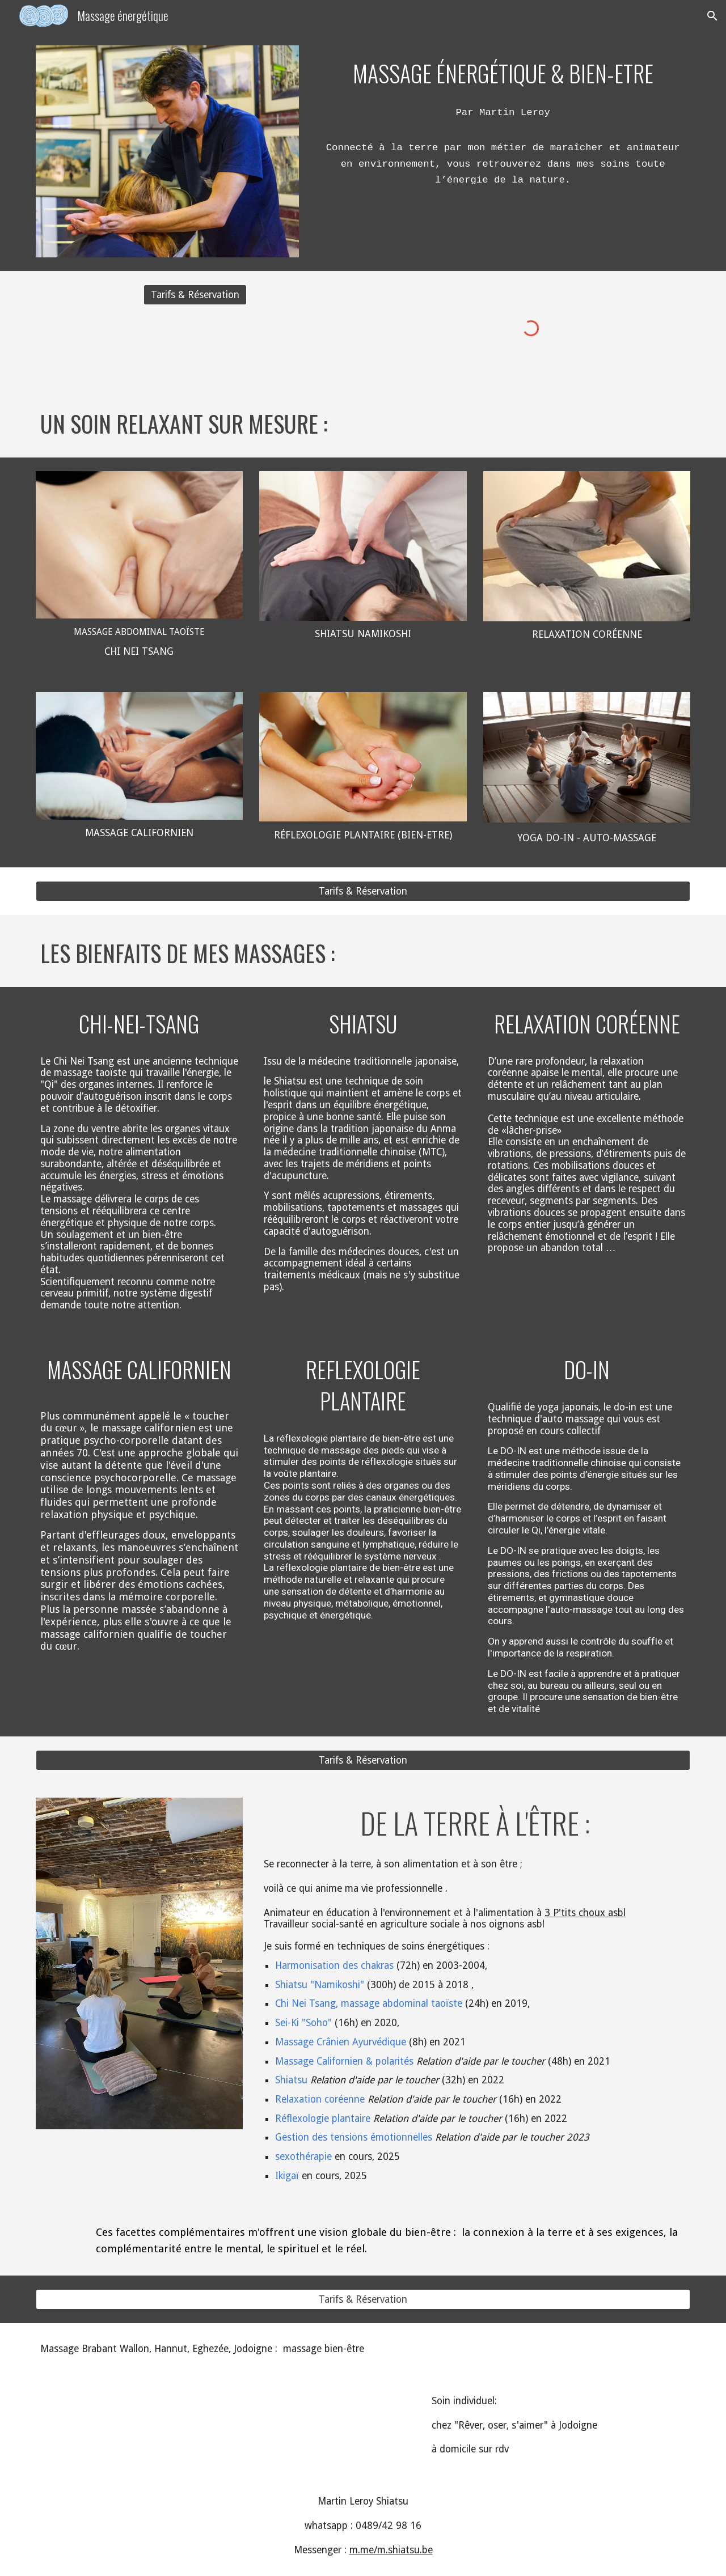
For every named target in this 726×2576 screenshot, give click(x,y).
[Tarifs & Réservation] (195, 294)
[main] (502, 70)
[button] (712, 15)
